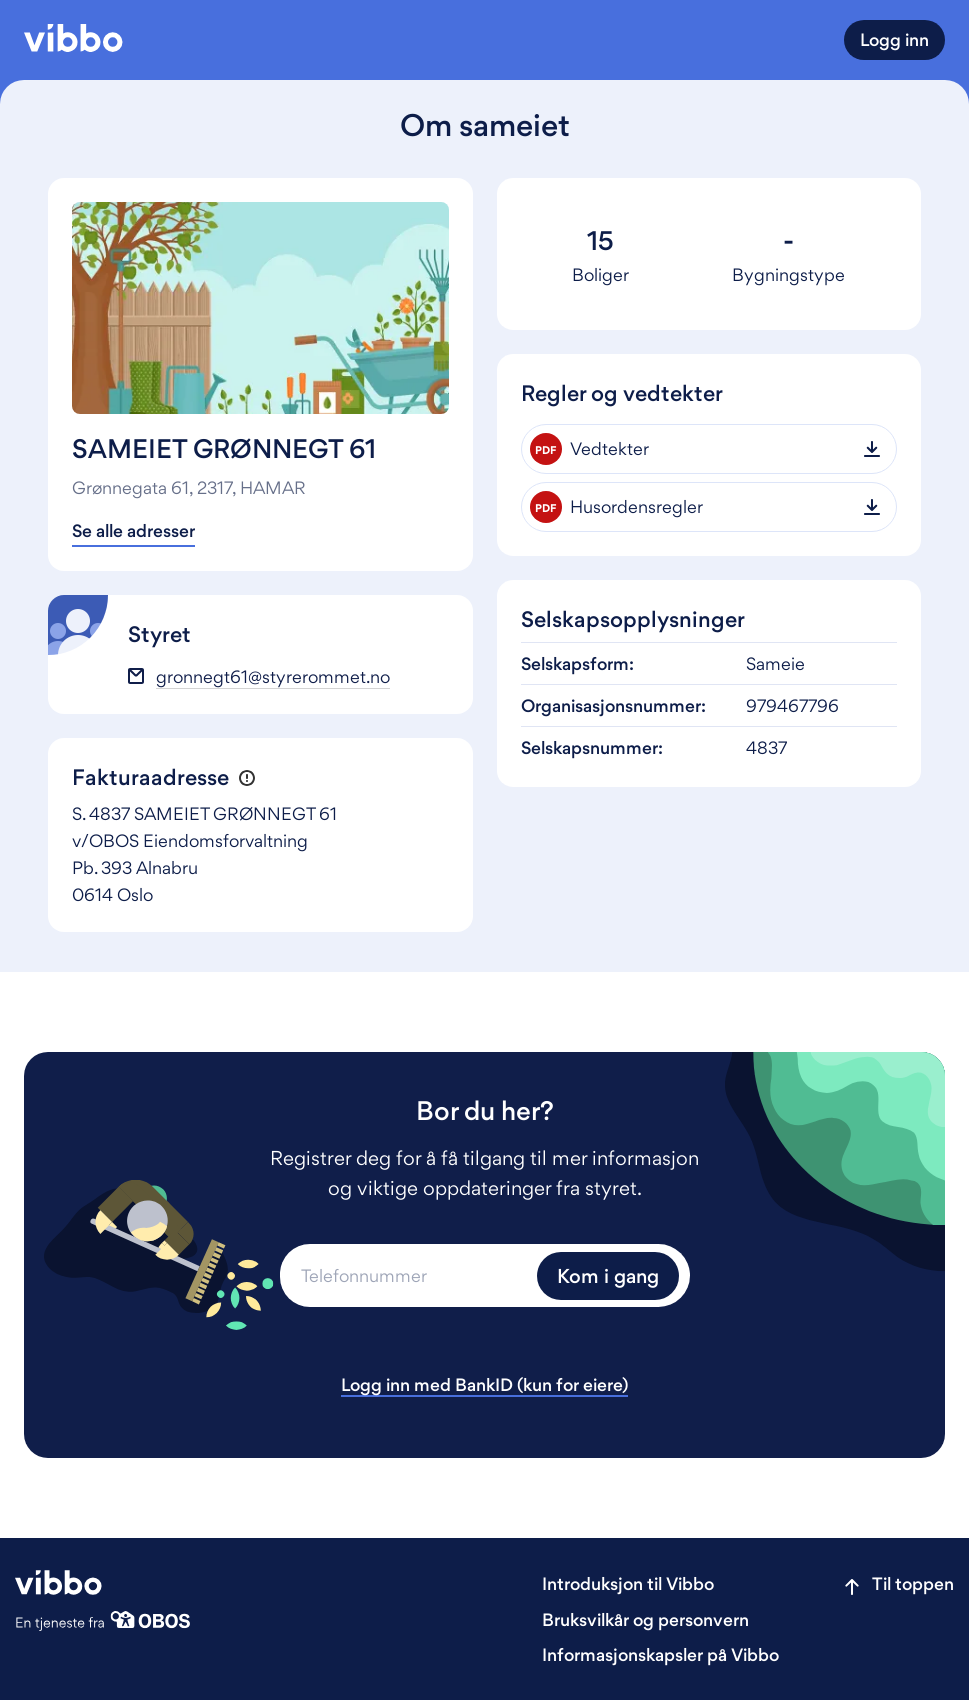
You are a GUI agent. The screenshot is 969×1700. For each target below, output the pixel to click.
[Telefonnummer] (406, 1275)
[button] (246, 777)
